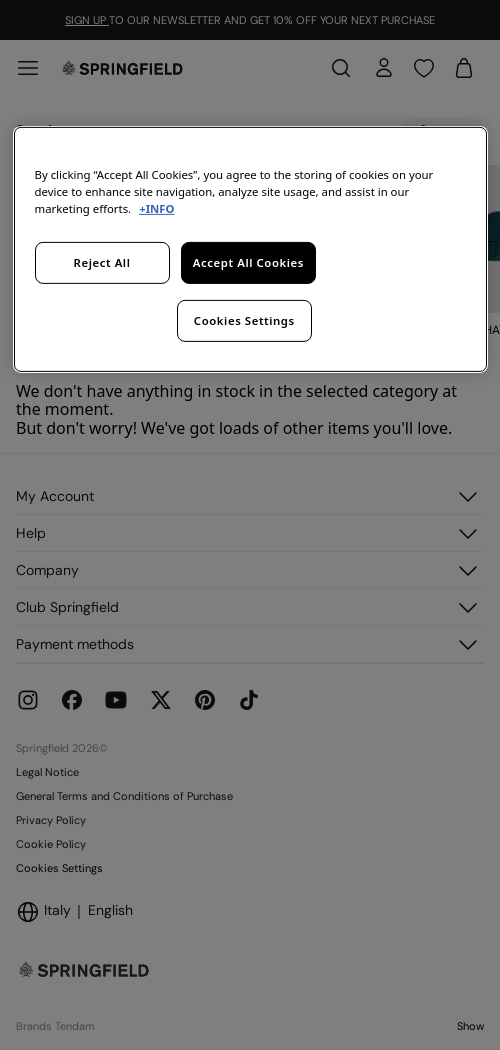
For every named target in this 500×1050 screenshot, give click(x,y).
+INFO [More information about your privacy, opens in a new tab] (156, 208)
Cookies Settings (244, 319)
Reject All (102, 262)
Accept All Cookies (248, 262)
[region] (250, 248)
